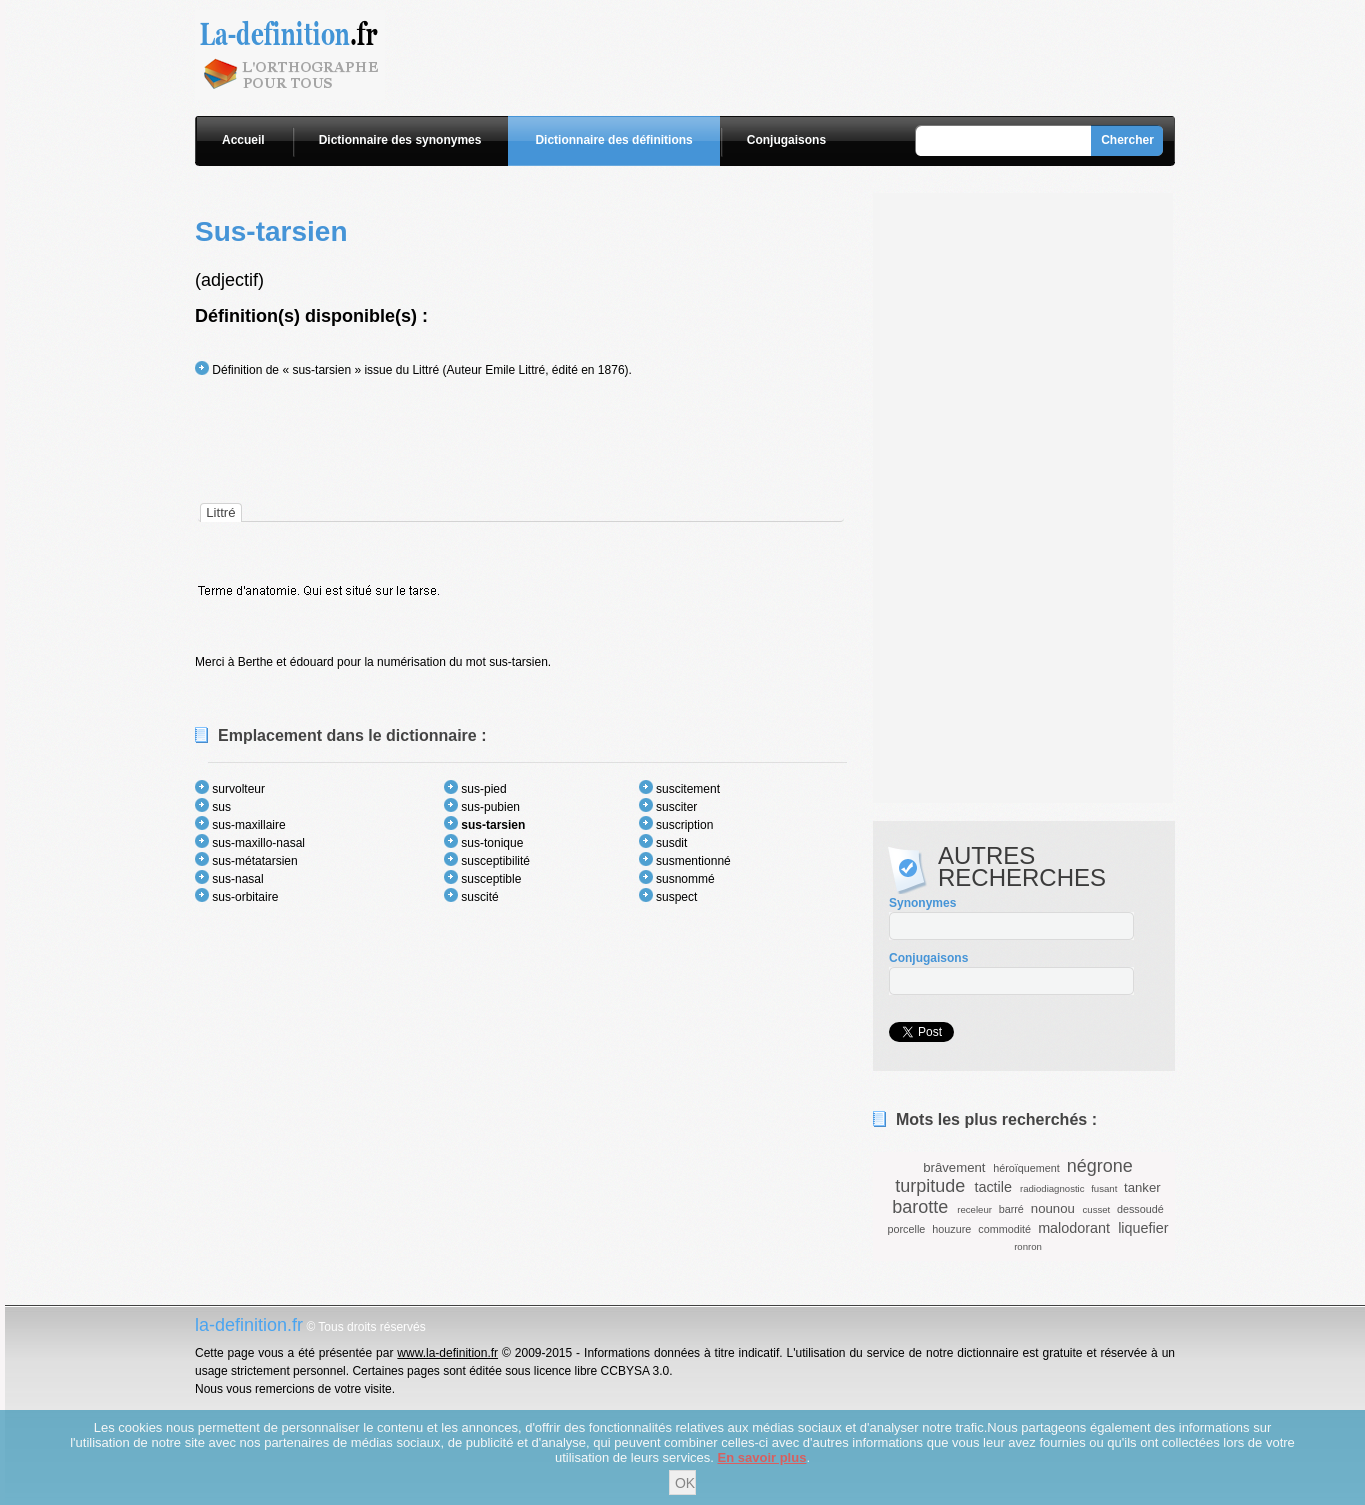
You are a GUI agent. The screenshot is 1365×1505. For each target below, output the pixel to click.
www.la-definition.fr (447, 1353)
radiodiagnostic (1052, 1188)
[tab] (220, 512)
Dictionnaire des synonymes (400, 140)
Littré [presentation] (220, 512)
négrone (1100, 1166)
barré (1011, 1209)
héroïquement (1026, 1168)
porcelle (906, 1229)
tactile (993, 1187)
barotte (920, 1207)
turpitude (930, 1186)
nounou (1053, 1208)
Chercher (1127, 140)
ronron (1028, 1246)
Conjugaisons (786, 140)
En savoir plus (762, 1457)
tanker (1142, 1187)
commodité (1004, 1229)
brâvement (954, 1167)
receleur (974, 1209)
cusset (1097, 1209)
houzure (951, 1229)
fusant (1104, 1188)
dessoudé (1140, 1209)
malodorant (1074, 1228)
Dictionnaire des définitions (613, 140)
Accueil (243, 140)
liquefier (1143, 1228)
